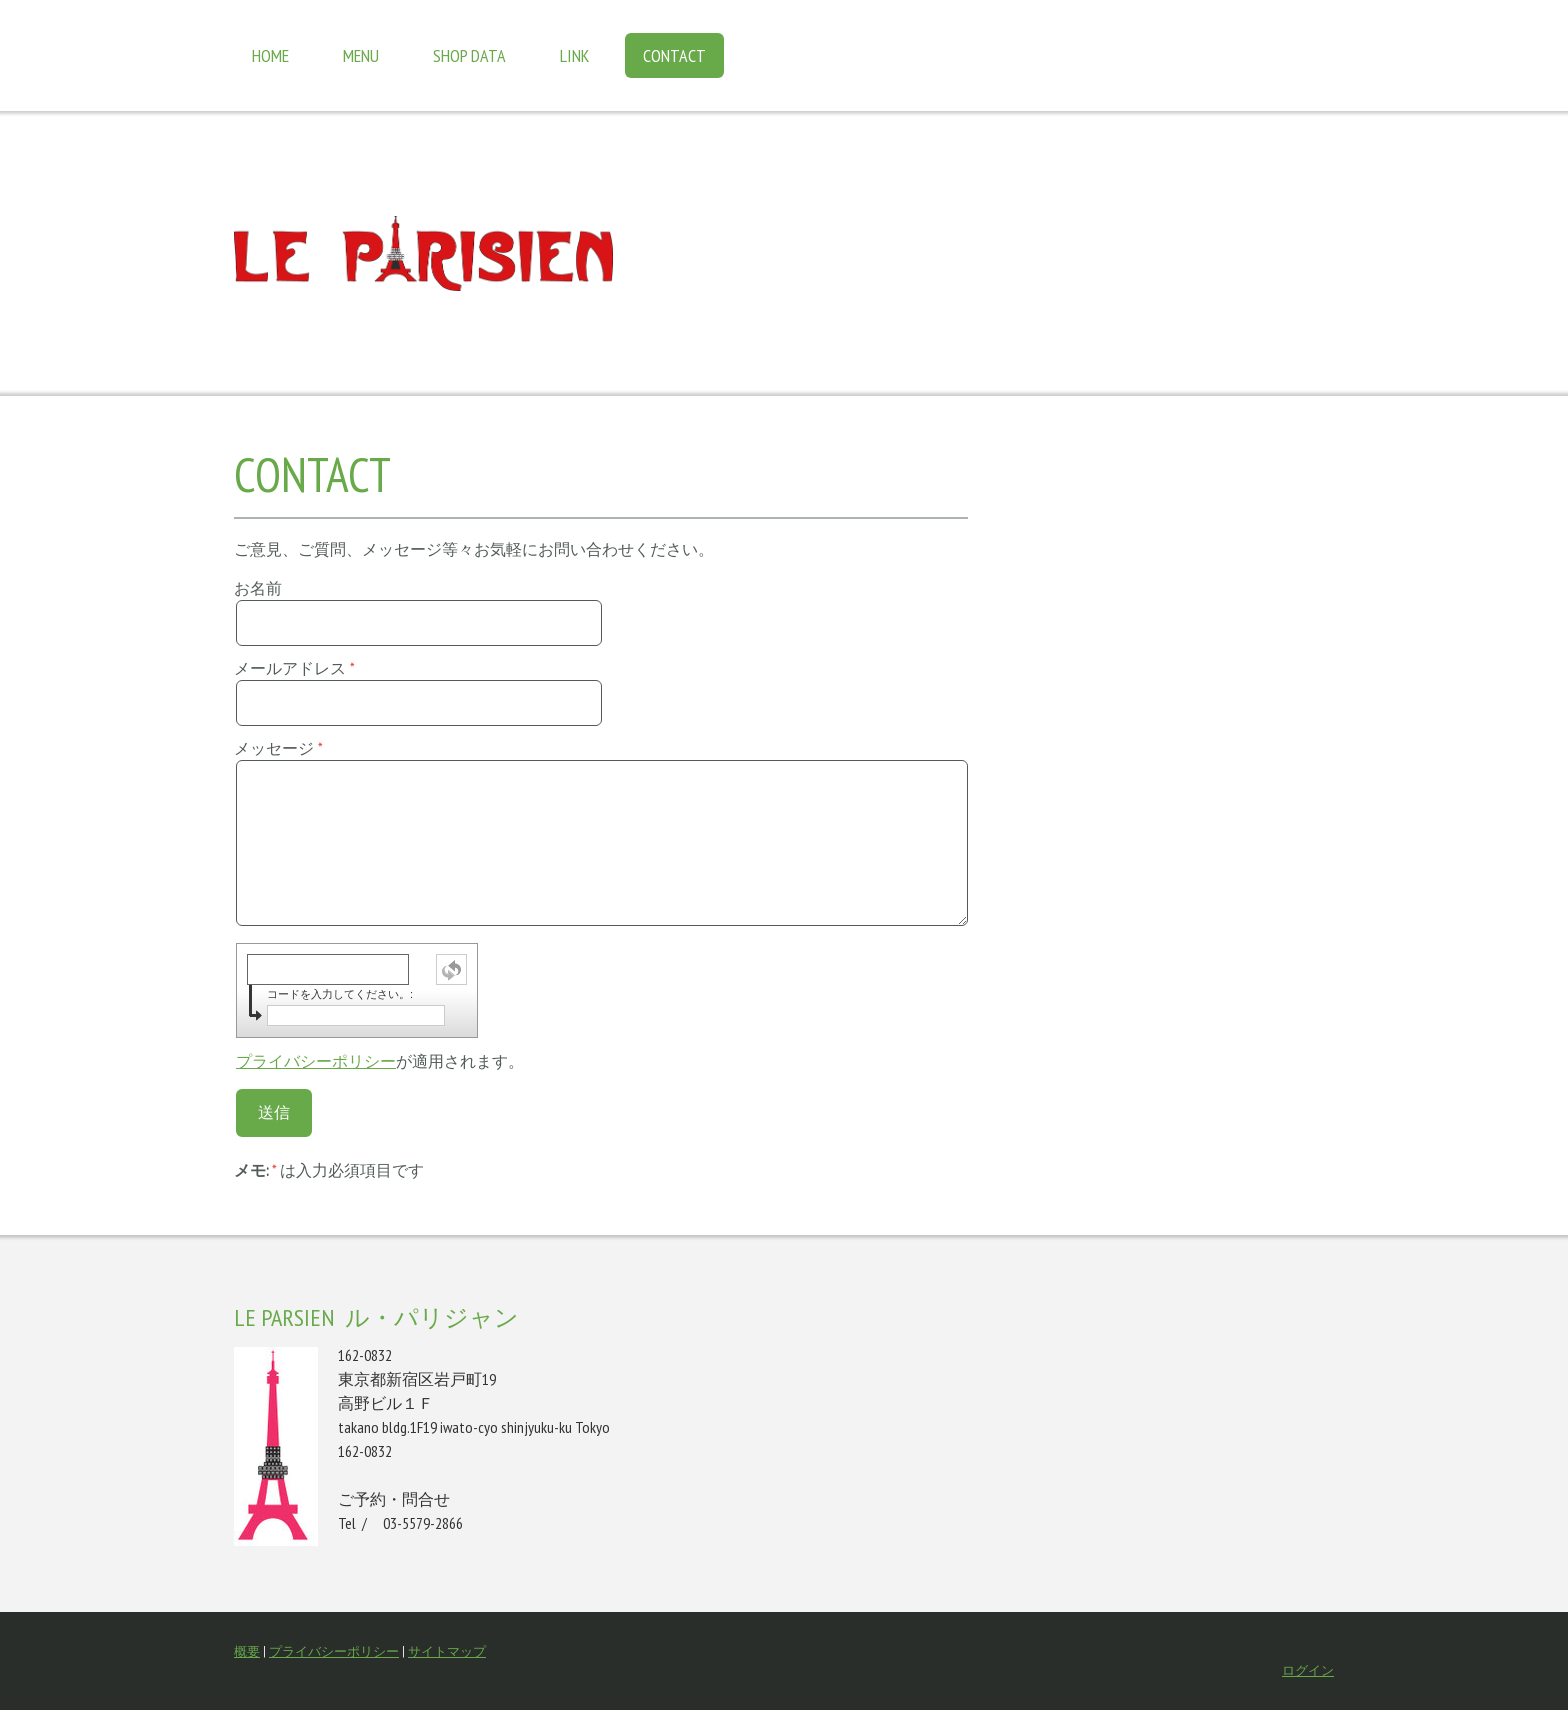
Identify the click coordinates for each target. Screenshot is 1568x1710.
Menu (361, 55)
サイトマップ (447, 1651)
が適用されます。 (380, 1061)
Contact (674, 55)
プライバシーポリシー (316, 1061)
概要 (247, 1651)
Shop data (469, 55)
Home (270, 55)
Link (574, 55)
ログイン (1308, 1670)
